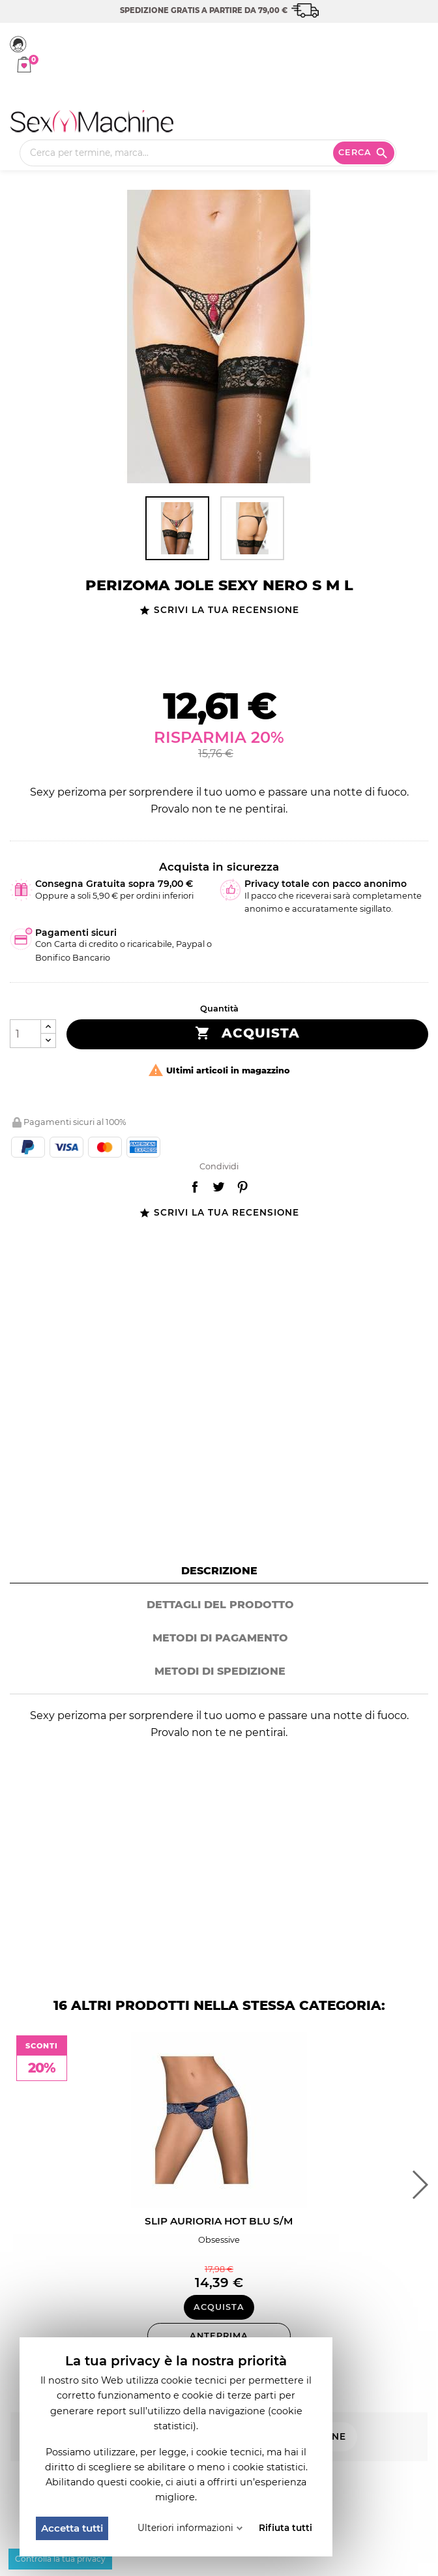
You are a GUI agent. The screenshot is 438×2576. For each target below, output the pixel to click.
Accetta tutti (72, 2528)
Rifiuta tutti (285, 2528)
